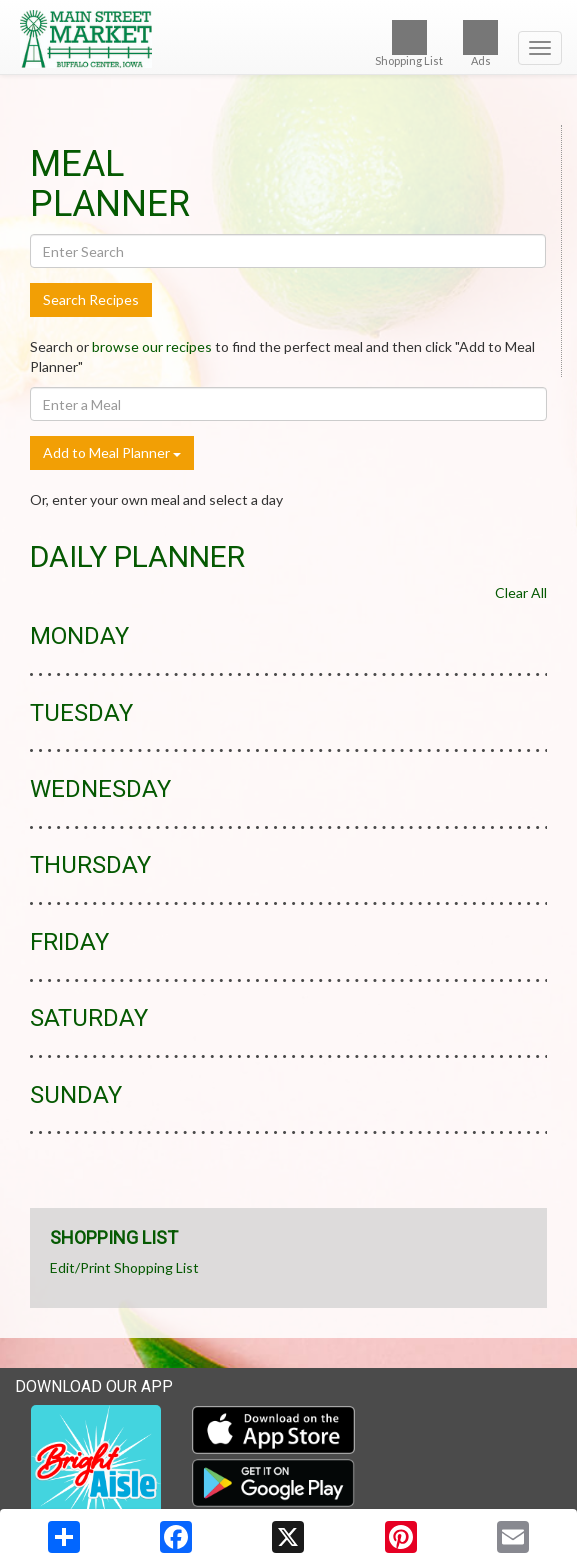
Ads (480, 43)
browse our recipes (152, 346)
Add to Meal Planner (112, 452)
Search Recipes (91, 299)
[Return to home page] (288, 39)
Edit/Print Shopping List (124, 1267)
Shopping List (409, 43)
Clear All (521, 592)
